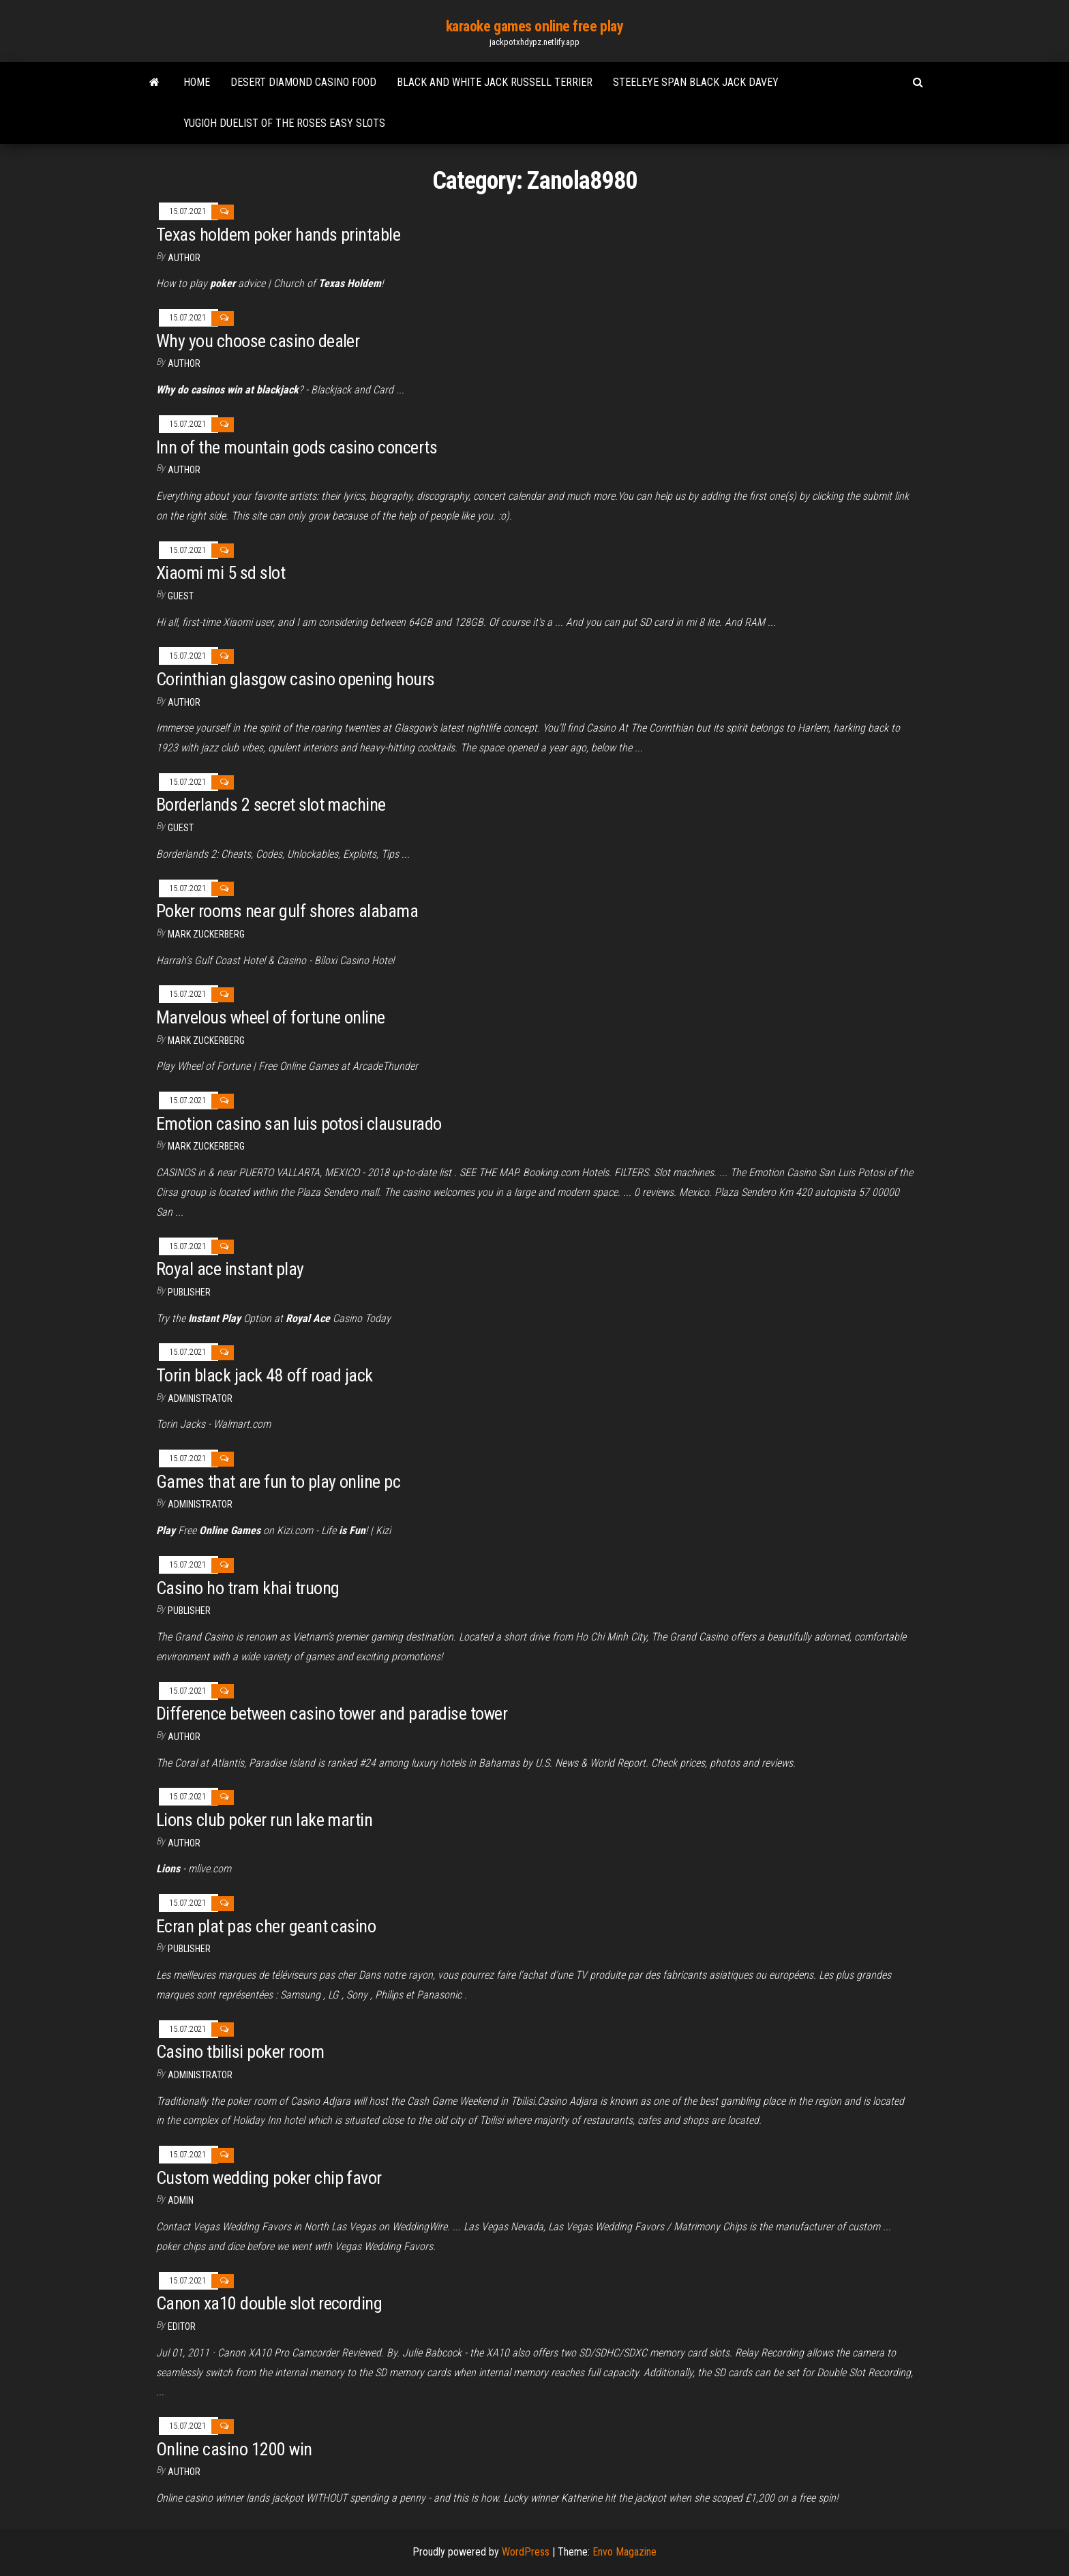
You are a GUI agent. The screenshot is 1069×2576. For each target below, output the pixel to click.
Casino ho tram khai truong (247, 1588)
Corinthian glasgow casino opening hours (295, 679)
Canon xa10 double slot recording (269, 2303)
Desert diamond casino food (303, 82)
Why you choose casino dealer (257, 341)
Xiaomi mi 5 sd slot (220, 573)
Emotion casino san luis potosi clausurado (299, 1123)
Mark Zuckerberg (206, 934)
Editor (182, 2326)
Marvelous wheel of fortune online (270, 1017)
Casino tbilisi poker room (240, 2051)
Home (196, 82)
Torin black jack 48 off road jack (264, 1375)
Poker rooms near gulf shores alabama (287, 911)
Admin (181, 2200)
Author (184, 257)
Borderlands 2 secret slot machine (271, 804)
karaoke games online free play (535, 26)
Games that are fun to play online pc (278, 1481)
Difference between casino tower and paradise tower (331, 1713)
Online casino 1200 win (234, 2449)
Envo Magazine (624, 2551)
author (184, 363)
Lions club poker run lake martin (264, 1820)
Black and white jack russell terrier (494, 82)
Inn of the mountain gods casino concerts (296, 447)
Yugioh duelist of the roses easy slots (284, 123)
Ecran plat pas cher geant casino (266, 1926)
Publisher (189, 1292)
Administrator (200, 1398)
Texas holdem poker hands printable (278, 234)
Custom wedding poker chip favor (269, 2178)
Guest (181, 595)
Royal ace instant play (230, 1269)
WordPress (525, 2551)
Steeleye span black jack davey (696, 82)
